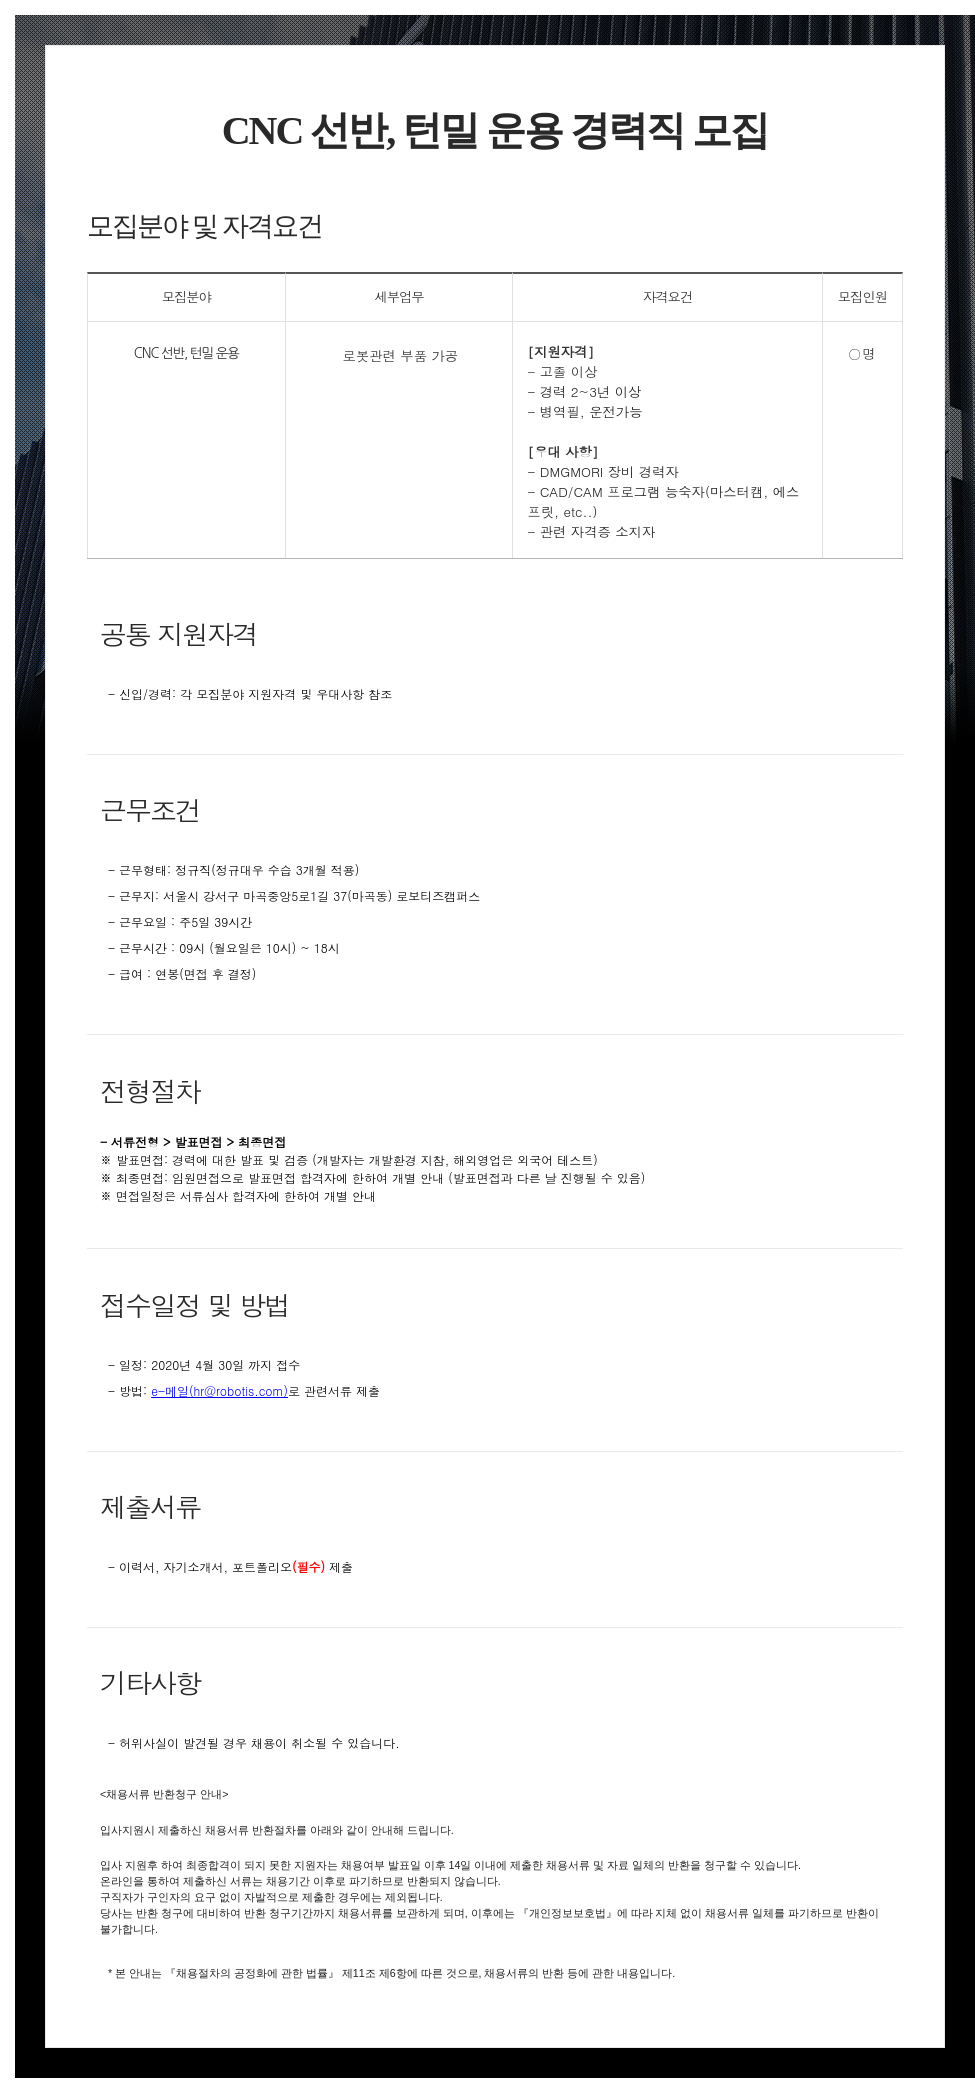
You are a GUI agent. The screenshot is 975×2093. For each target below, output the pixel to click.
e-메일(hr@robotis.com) (219, 1390)
